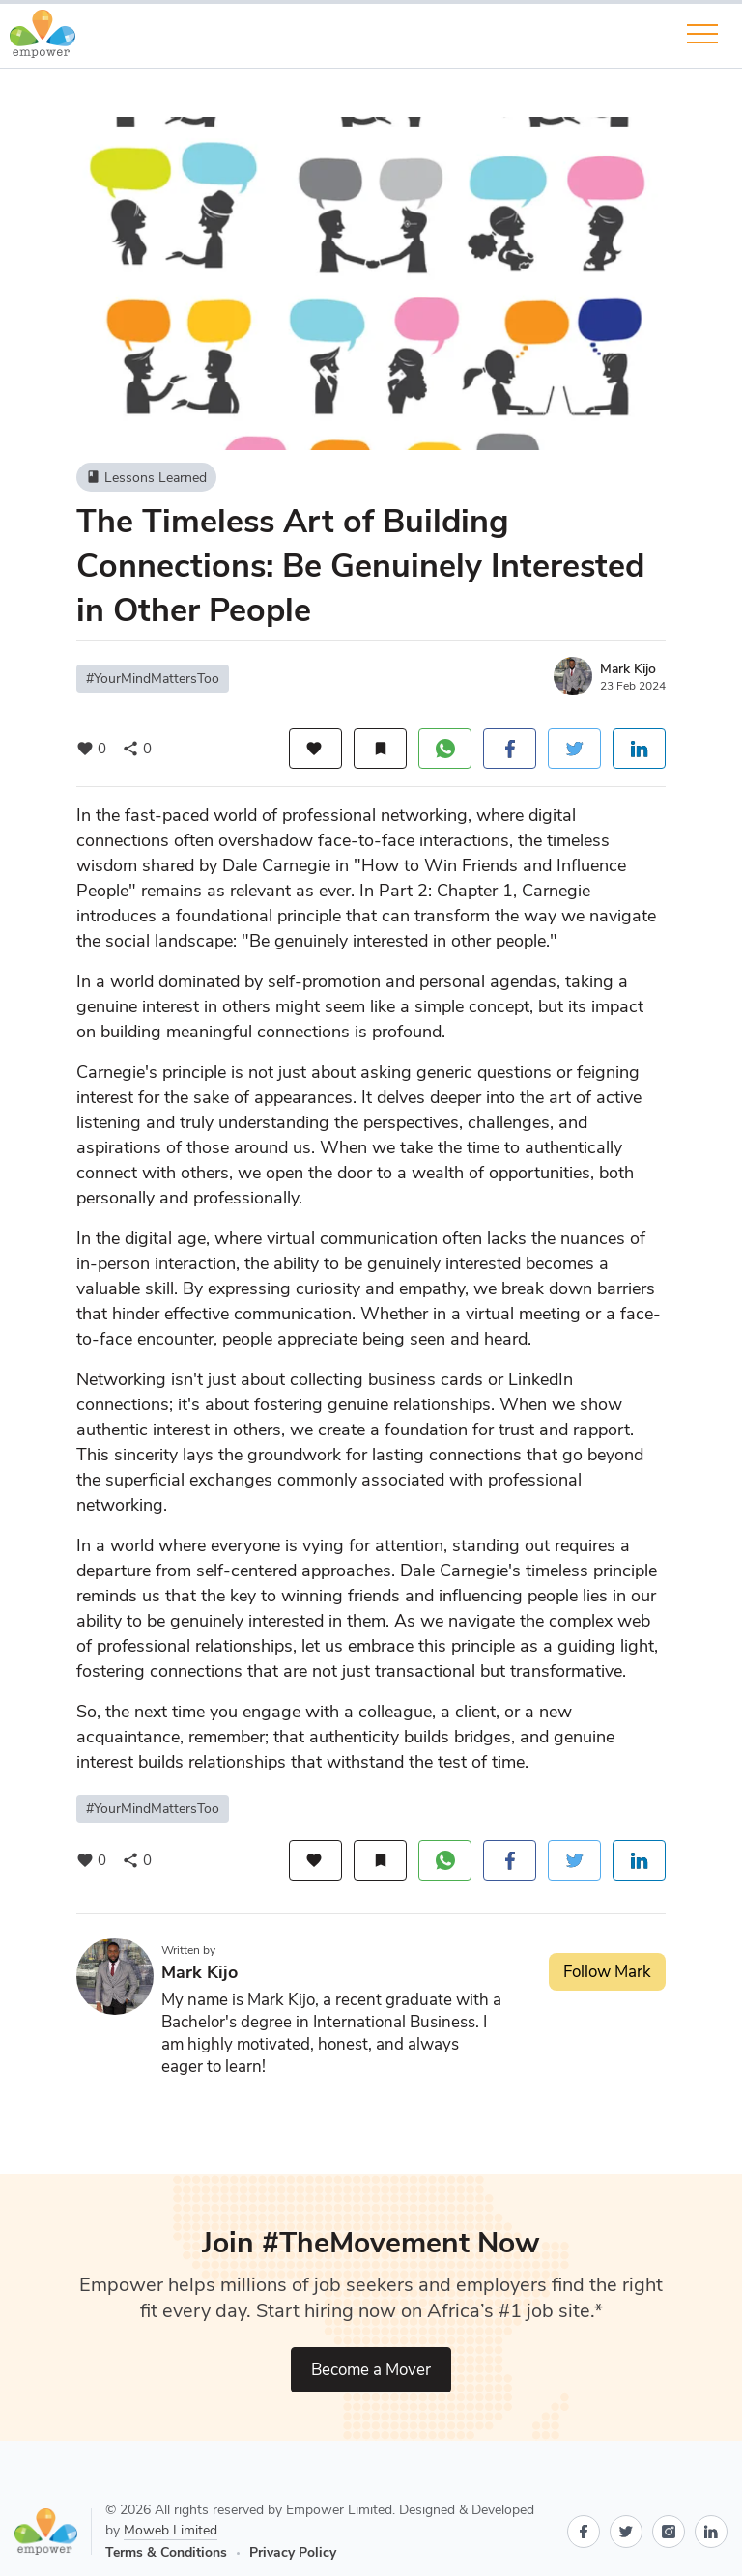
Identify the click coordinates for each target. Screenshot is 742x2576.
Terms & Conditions (166, 2552)
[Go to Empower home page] (53, 2531)
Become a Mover (371, 2370)
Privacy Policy (292, 2552)
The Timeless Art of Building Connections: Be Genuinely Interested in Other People (360, 566)
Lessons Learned (146, 477)
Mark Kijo (628, 669)
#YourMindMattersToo (152, 678)
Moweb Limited (170, 2530)
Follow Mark (607, 1972)
